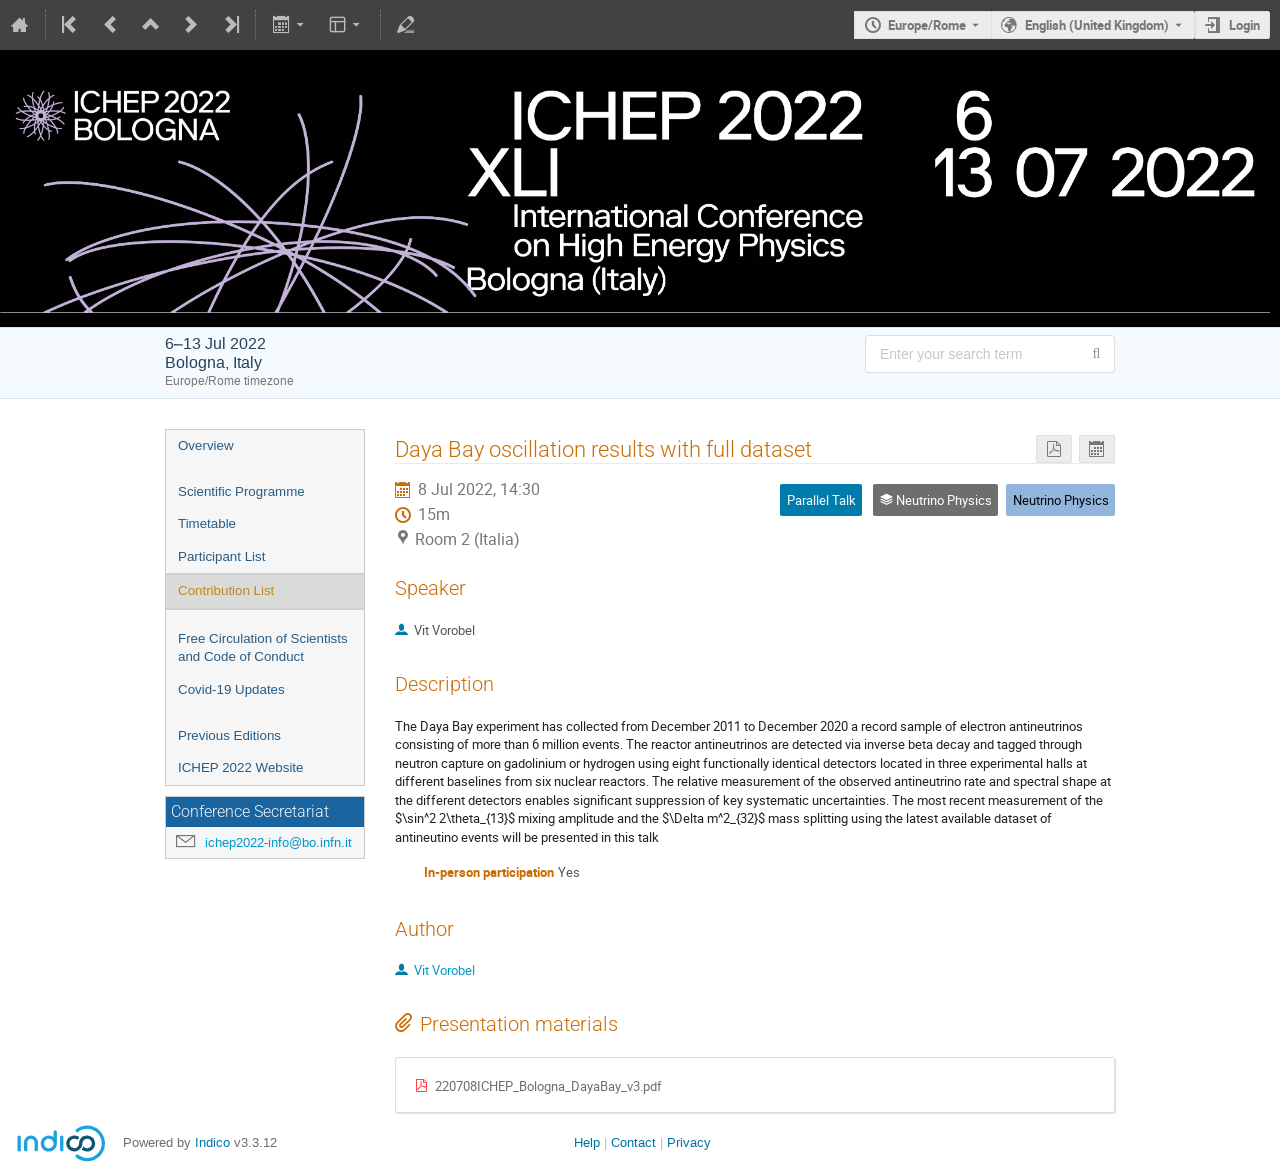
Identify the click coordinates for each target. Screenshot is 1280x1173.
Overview (206, 445)
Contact (633, 1142)
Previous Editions (229, 735)
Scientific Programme (241, 491)
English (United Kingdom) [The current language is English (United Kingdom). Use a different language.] (1097, 25)
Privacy (689, 1142)
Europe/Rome (927, 25)
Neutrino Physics (1061, 500)
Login (1244, 25)
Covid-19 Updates (231, 689)
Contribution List (226, 590)
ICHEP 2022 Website (240, 767)
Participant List (221, 556)
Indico (212, 1142)
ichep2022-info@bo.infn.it (278, 842)
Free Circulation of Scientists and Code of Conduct (263, 648)
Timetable (207, 523)
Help (587, 1142)
